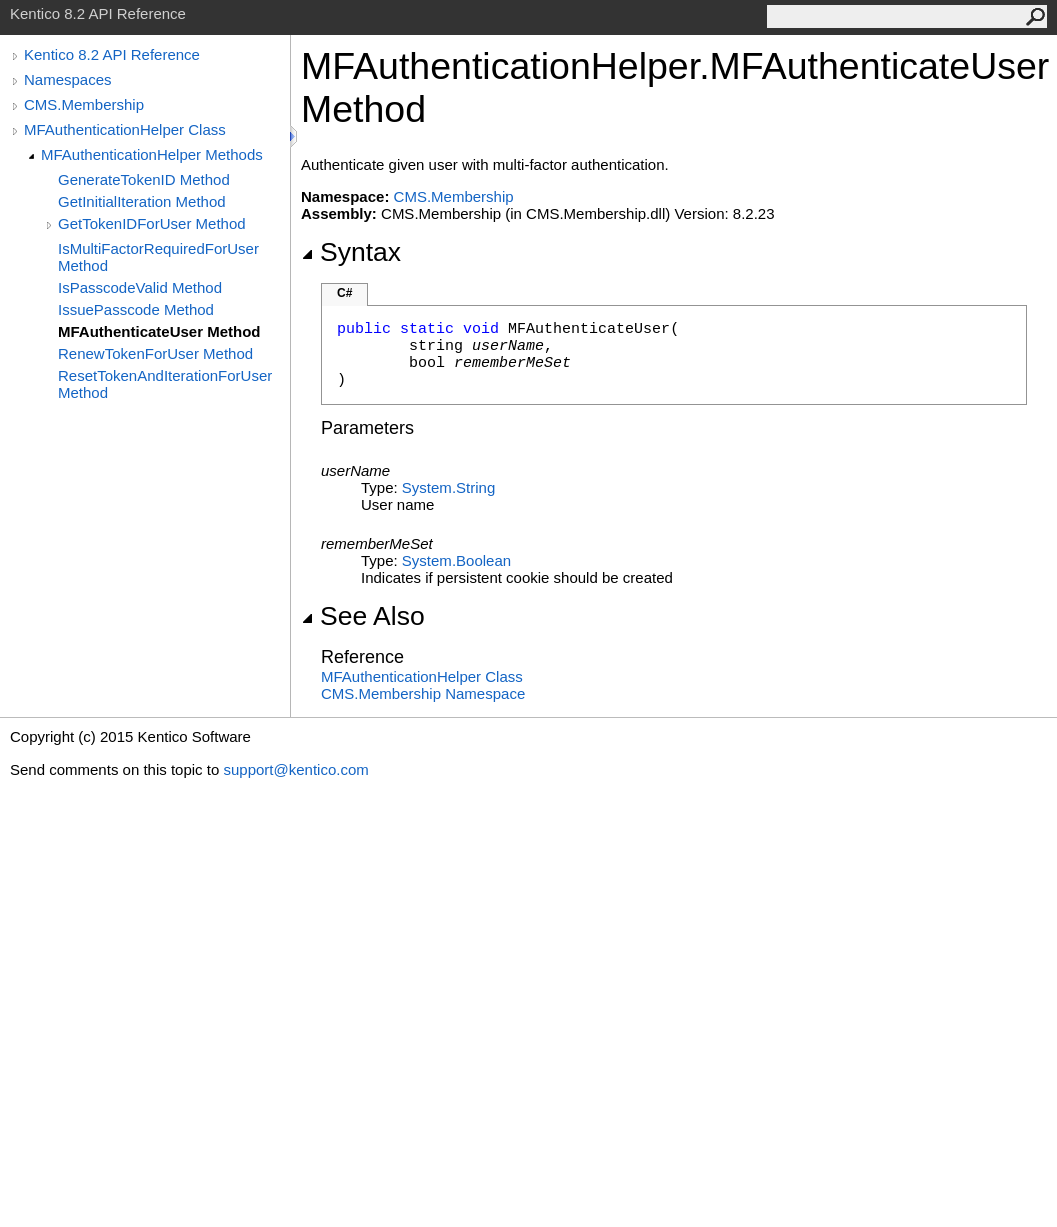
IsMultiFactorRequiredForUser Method (158, 257)
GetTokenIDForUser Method (152, 223)
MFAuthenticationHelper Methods (152, 154)
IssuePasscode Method (136, 309)
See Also (363, 616)
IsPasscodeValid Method (140, 287)
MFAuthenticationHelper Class (125, 129)
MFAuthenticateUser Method (159, 331)
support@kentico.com (295, 769)
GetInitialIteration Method (142, 201)
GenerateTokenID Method (144, 179)
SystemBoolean (456, 560)
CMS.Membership (84, 104)
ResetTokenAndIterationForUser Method (165, 384)
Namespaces (68, 79)
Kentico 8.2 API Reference (112, 54)
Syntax (351, 252)
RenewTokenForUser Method (155, 353)
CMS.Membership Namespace (423, 693)
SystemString (448, 487)
